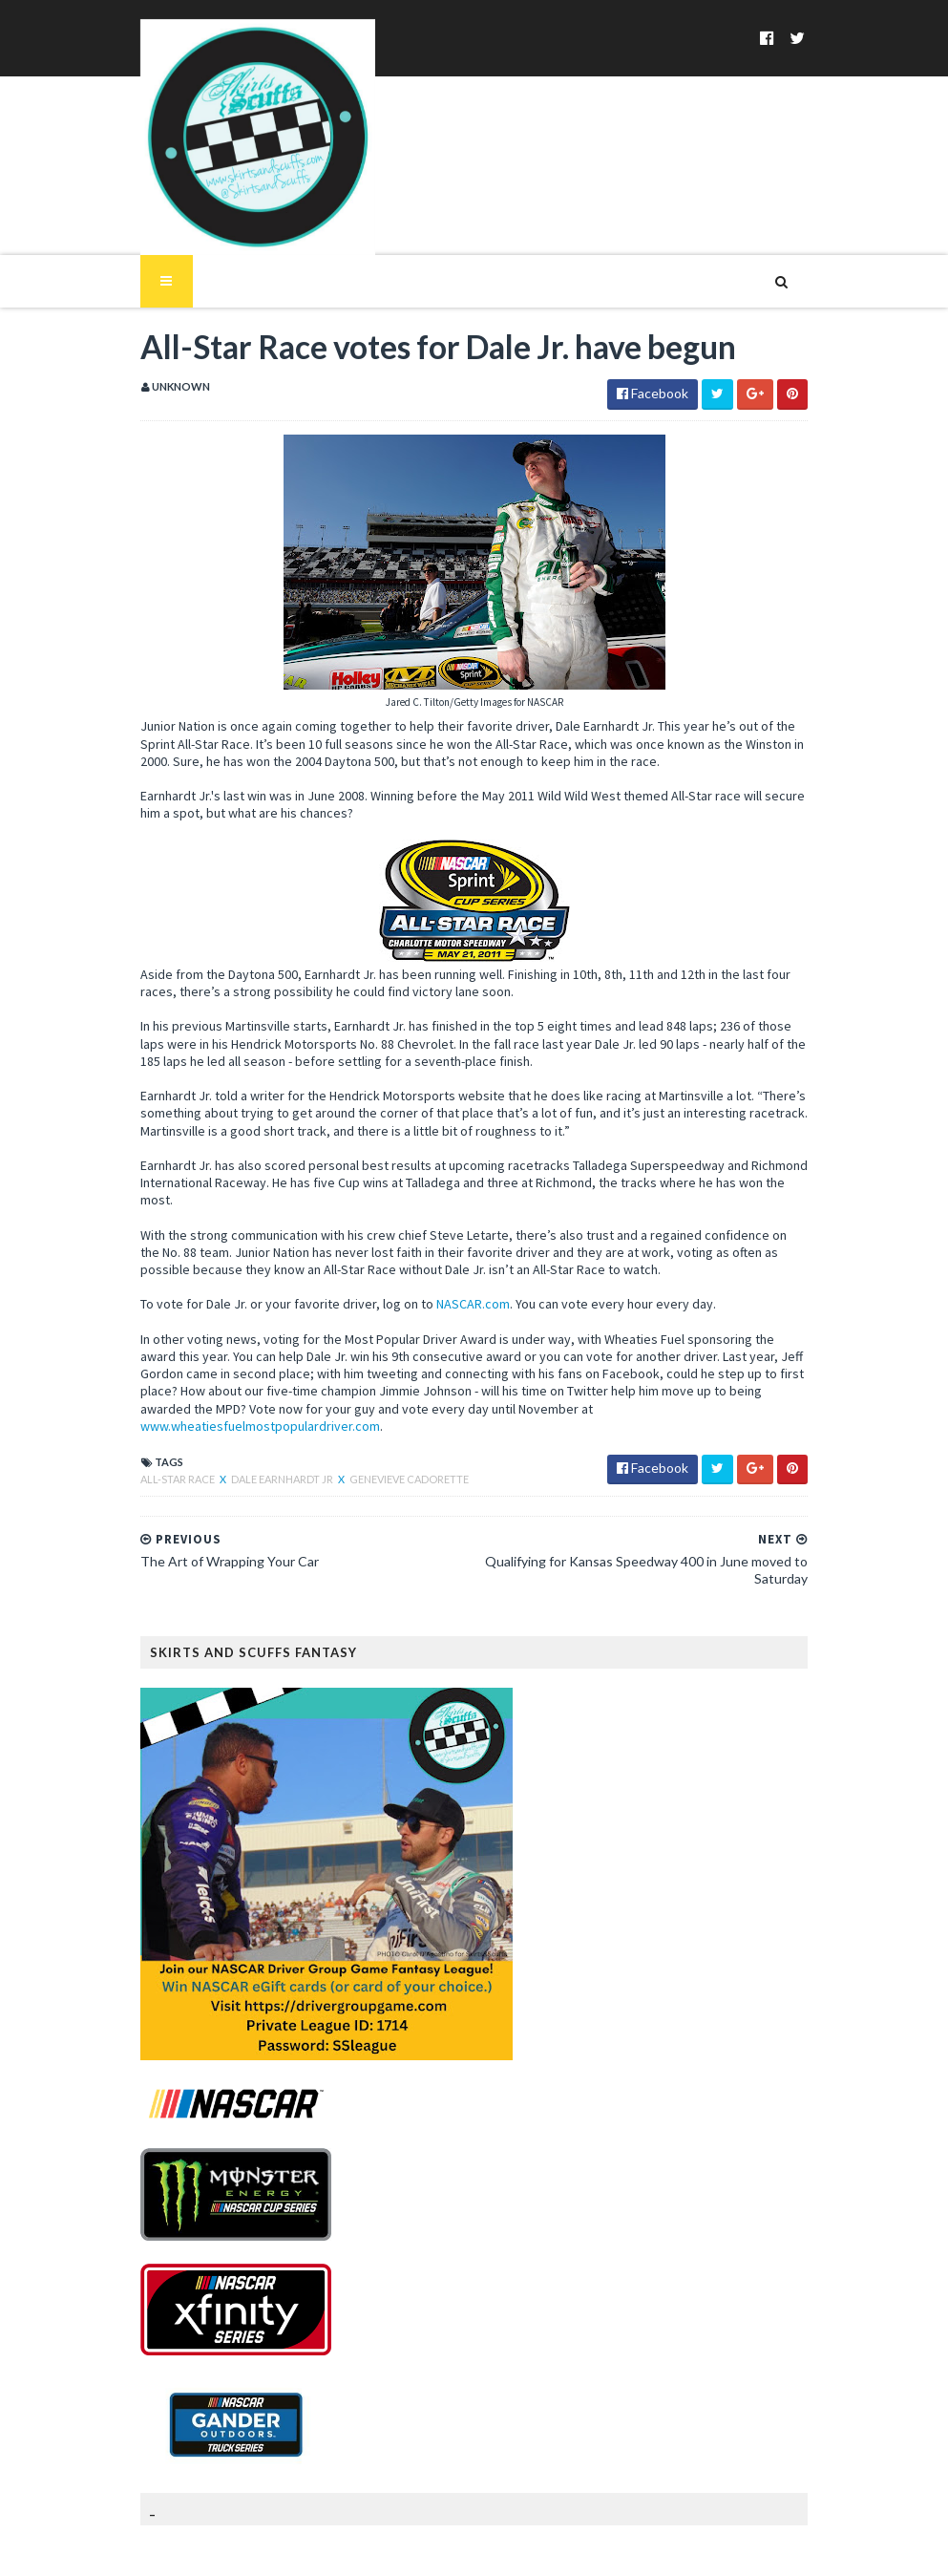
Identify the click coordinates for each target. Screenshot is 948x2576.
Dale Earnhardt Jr (260, 1401)
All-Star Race (155, 1401)
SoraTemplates (229, 2550)
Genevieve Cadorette (386, 1401)
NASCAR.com (450, 1244)
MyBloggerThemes (428, 2550)
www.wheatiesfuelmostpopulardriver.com (479, 1348)
